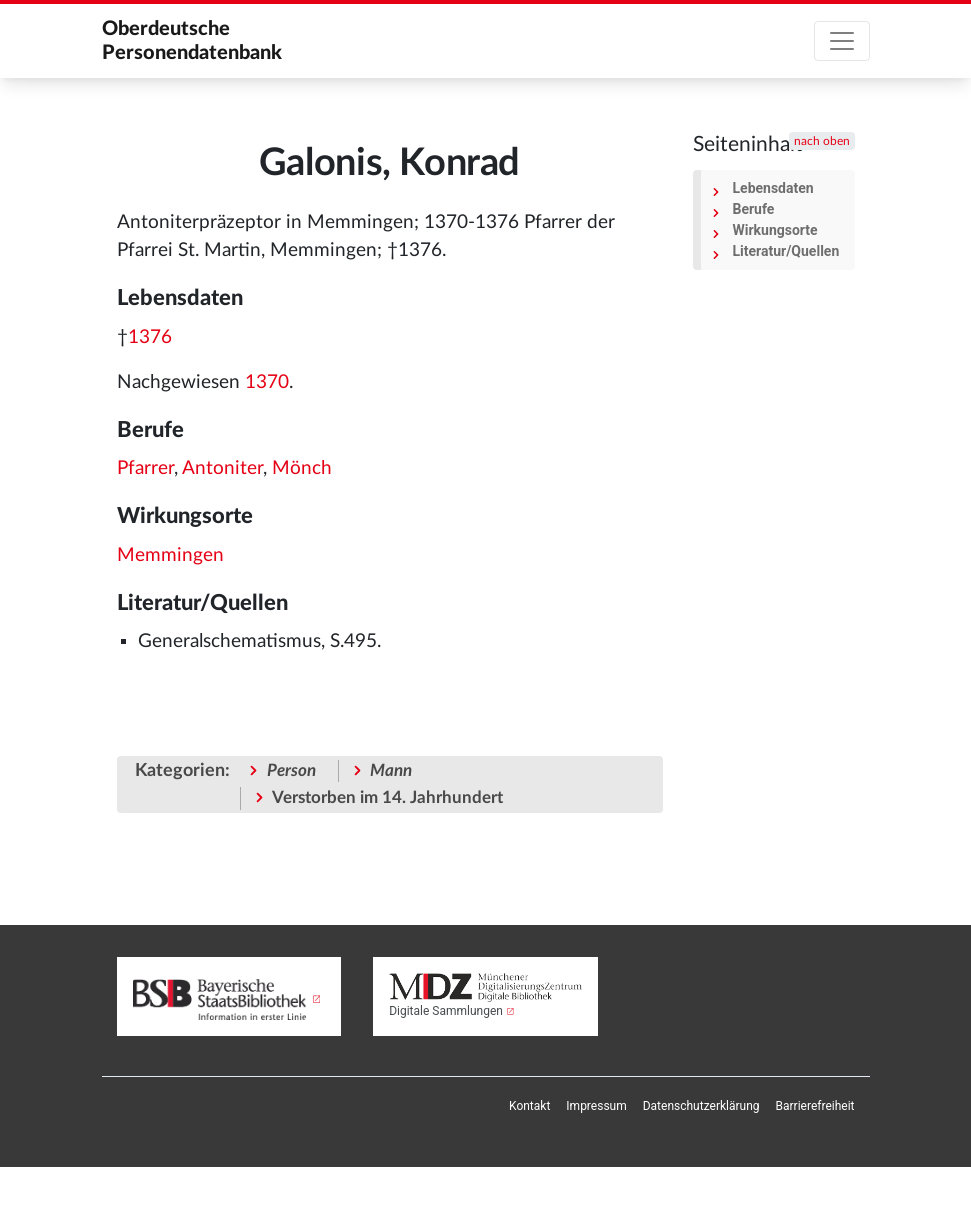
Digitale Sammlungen (446, 1011)
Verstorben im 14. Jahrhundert (387, 797)
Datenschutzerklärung (701, 1106)
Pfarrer (145, 468)
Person (291, 770)
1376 (150, 337)
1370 (267, 382)
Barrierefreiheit (815, 1106)
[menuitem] (529, 1106)
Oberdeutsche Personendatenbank (192, 41)
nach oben (822, 141)
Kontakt (529, 1106)
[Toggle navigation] (842, 41)
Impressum (596, 1106)
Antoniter (222, 468)
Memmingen (170, 555)
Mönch (302, 468)
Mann (391, 770)
